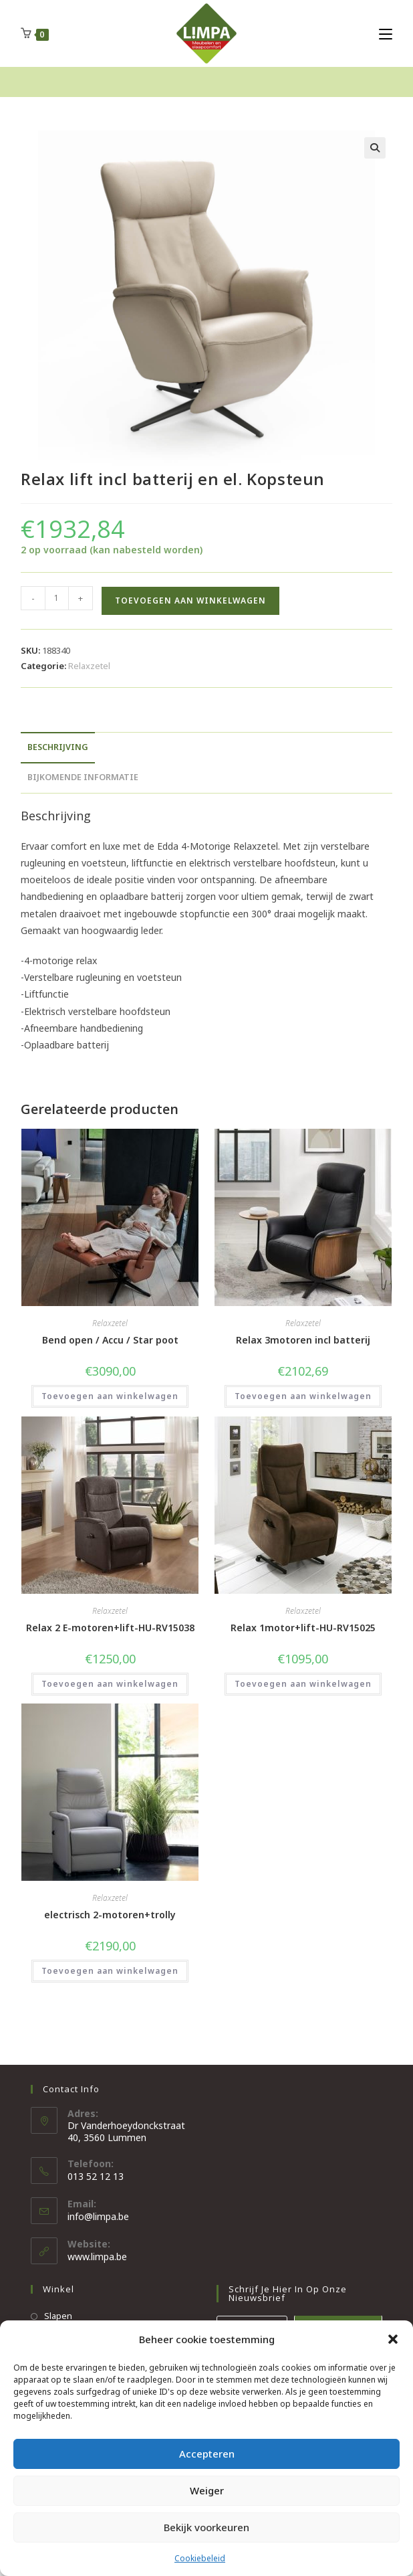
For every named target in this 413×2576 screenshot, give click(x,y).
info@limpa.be (98, 2216)
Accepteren (207, 2453)
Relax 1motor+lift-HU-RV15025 (303, 1627)
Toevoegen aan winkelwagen (190, 600)
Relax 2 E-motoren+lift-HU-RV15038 (110, 1627)
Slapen (58, 2316)
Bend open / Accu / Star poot (110, 1339)
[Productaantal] (57, 598)
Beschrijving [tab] (57, 747)
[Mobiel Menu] (385, 33)
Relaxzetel (89, 666)
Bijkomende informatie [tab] (82, 777)
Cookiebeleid (199, 2558)
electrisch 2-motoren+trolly (110, 1914)
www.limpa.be (97, 2256)
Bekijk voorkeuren (206, 2527)
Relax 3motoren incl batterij (303, 1339)
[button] (393, 2339)
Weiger (207, 2490)
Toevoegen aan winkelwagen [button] (109, 1396)
